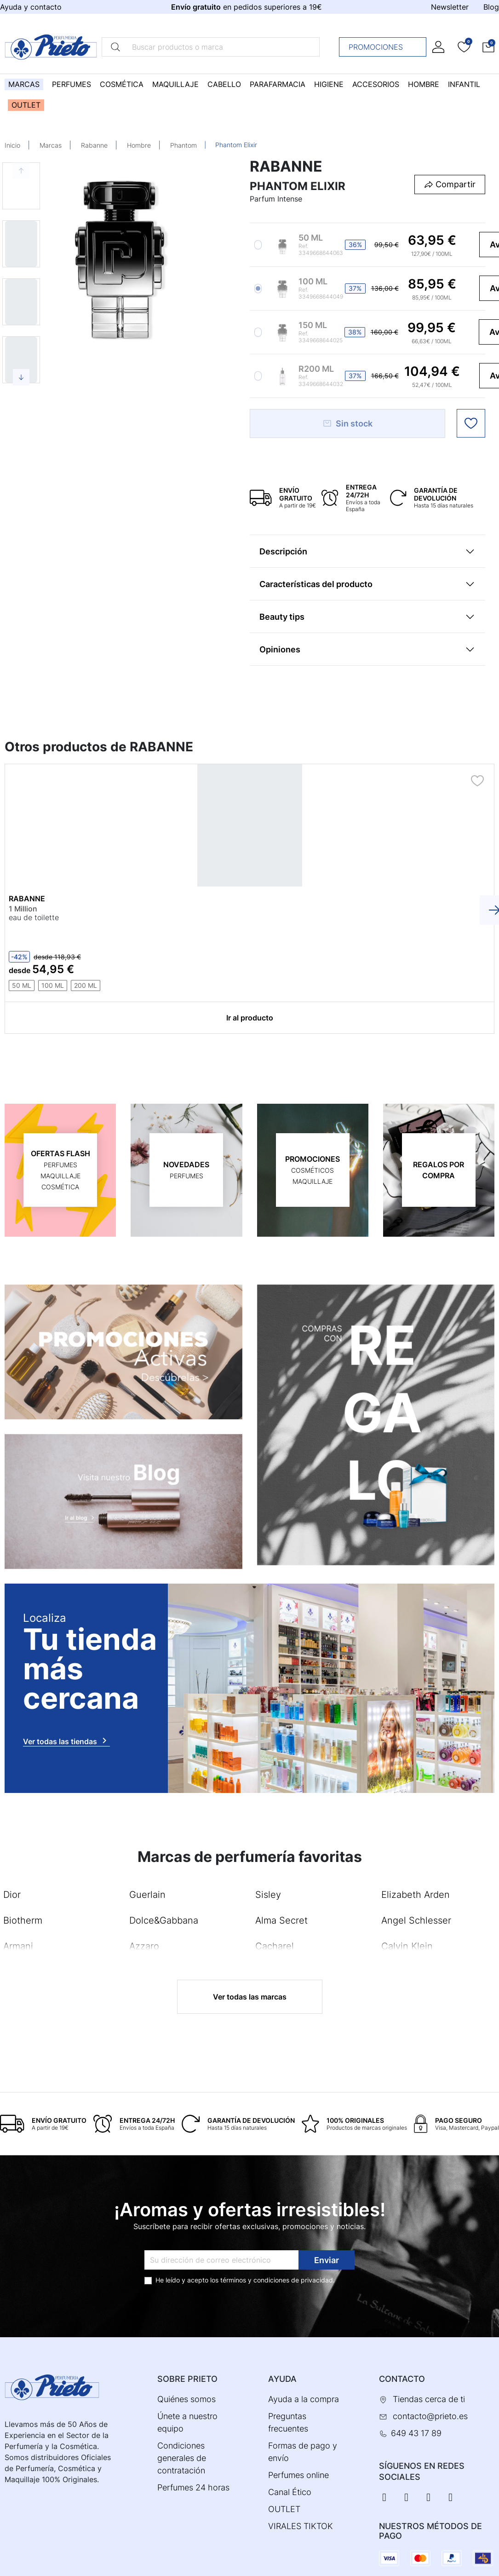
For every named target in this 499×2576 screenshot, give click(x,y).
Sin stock (347, 423)
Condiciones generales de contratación (181, 2457)
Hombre (139, 145)
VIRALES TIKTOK (300, 2525)
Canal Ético (289, 2491)
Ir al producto (249, 1017)
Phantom (183, 145)
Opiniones (279, 649)
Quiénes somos (186, 2398)
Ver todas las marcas (250, 1996)
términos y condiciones (254, 2279)
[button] (488, 46)
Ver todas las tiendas (66, 1740)
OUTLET (284, 2508)
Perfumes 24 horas (193, 2487)
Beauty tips (281, 617)
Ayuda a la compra (303, 2398)
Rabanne (94, 145)
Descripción (283, 551)
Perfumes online (298, 2474)
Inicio (12, 145)
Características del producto (316, 584)
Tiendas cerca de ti (429, 2398)
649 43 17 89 (416, 2433)
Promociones (385, 47)
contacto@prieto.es (430, 2415)
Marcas (51, 145)
